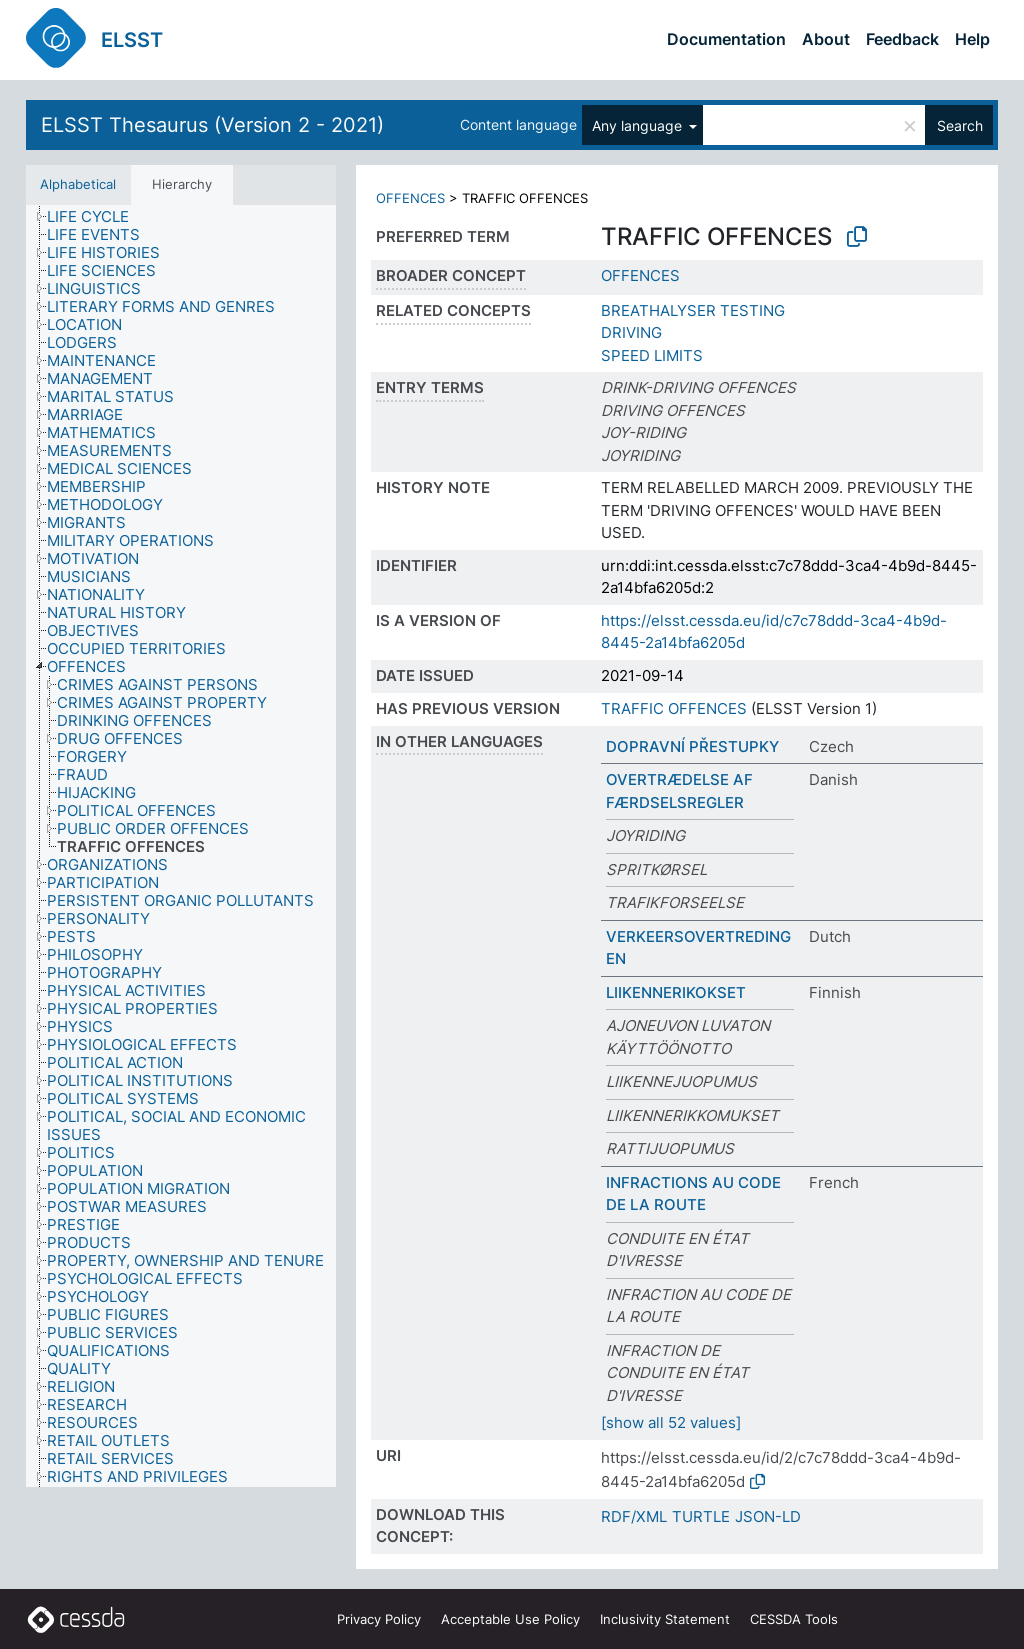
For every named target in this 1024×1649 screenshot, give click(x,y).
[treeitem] (83, 214)
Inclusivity (665, 1619)
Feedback (902, 39)
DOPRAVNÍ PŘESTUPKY (692, 746)
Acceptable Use (510, 1619)
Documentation (726, 39)
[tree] (181, 846)
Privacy (379, 1619)
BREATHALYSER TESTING (693, 310)
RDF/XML (634, 1516)
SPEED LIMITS (652, 355)
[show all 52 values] (671, 1422)
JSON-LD (768, 1516)
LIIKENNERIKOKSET (676, 992)
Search (960, 125)
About (826, 39)
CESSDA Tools (794, 1619)
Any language (639, 125)
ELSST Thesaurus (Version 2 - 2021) (212, 125)
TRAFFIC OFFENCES (674, 708)
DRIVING (631, 332)
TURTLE (701, 1516)
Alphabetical (78, 184)
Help (972, 39)
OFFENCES (410, 198)
